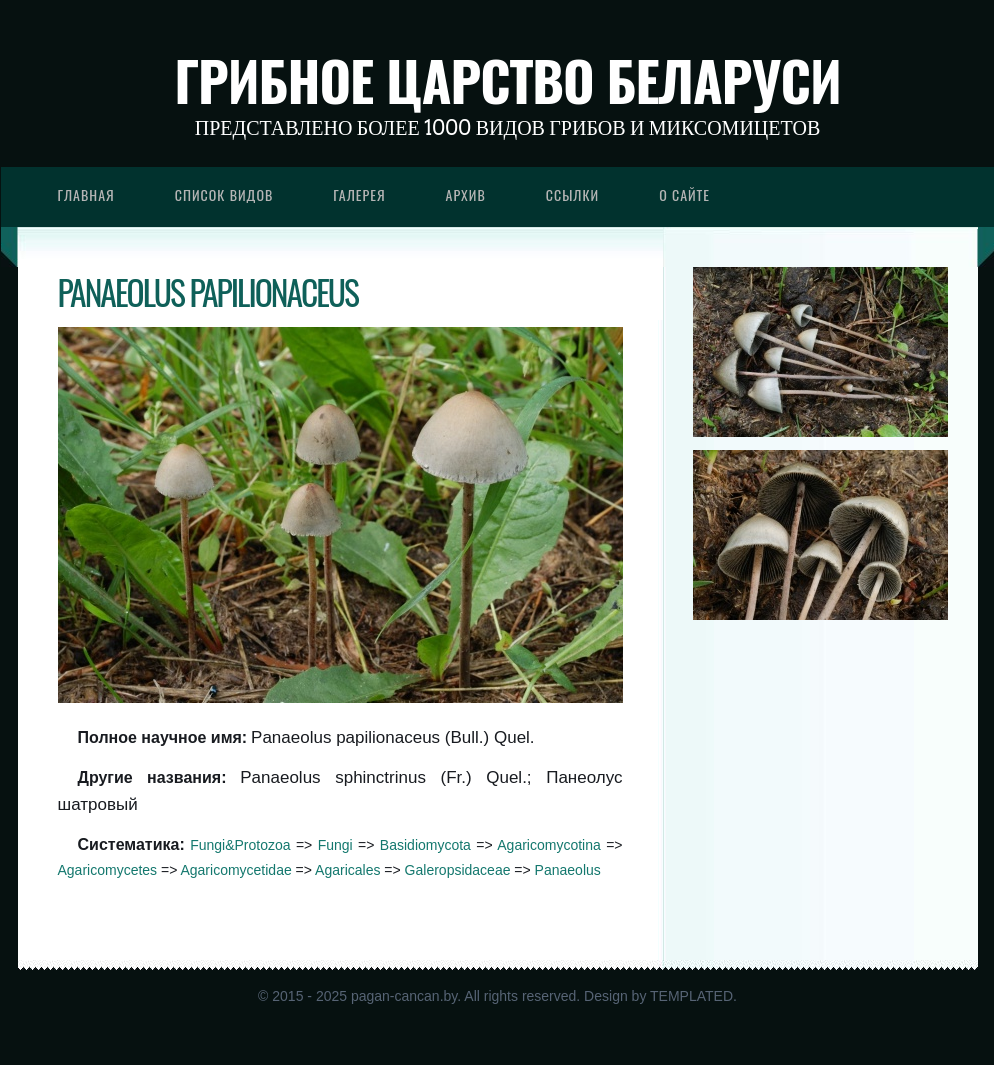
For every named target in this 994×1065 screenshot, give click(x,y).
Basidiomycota (425, 845)
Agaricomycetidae (235, 870)
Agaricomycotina (549, 845)
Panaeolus (568, 870)
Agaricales (347, 870)
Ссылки (573, 194)
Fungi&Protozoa (240, 845)
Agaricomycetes (108, 870)
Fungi (335, 845)
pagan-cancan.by (404, 996)
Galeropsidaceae (458, 870)
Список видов (224, 194)
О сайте (684, 194)
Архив (466, 194)
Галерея (359, 194)
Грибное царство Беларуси (507, 80)
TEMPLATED (691, 996)
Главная (86, 194)
